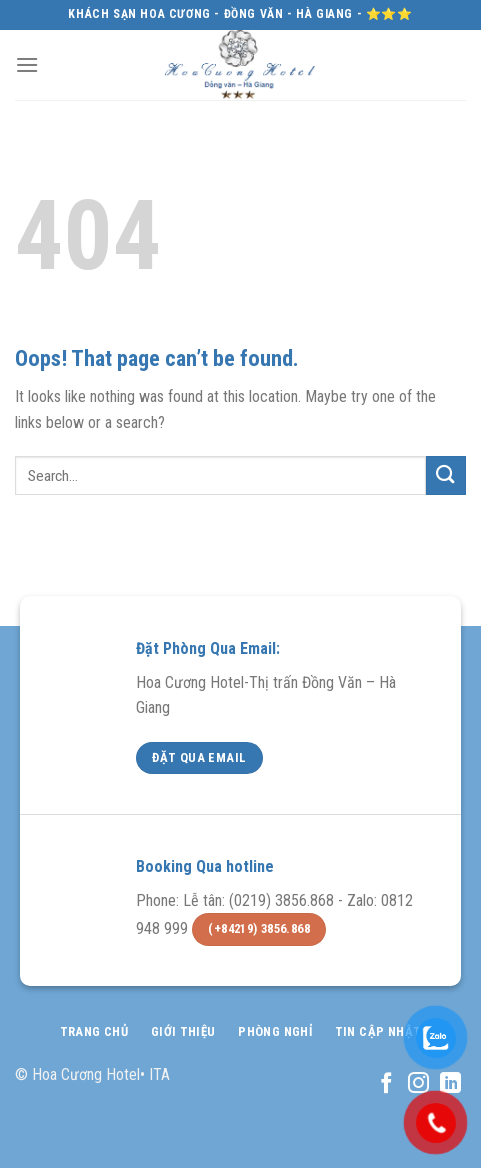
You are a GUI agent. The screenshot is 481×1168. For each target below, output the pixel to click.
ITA (159, 1074)
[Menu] (27, 64)
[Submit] (446, 475)
